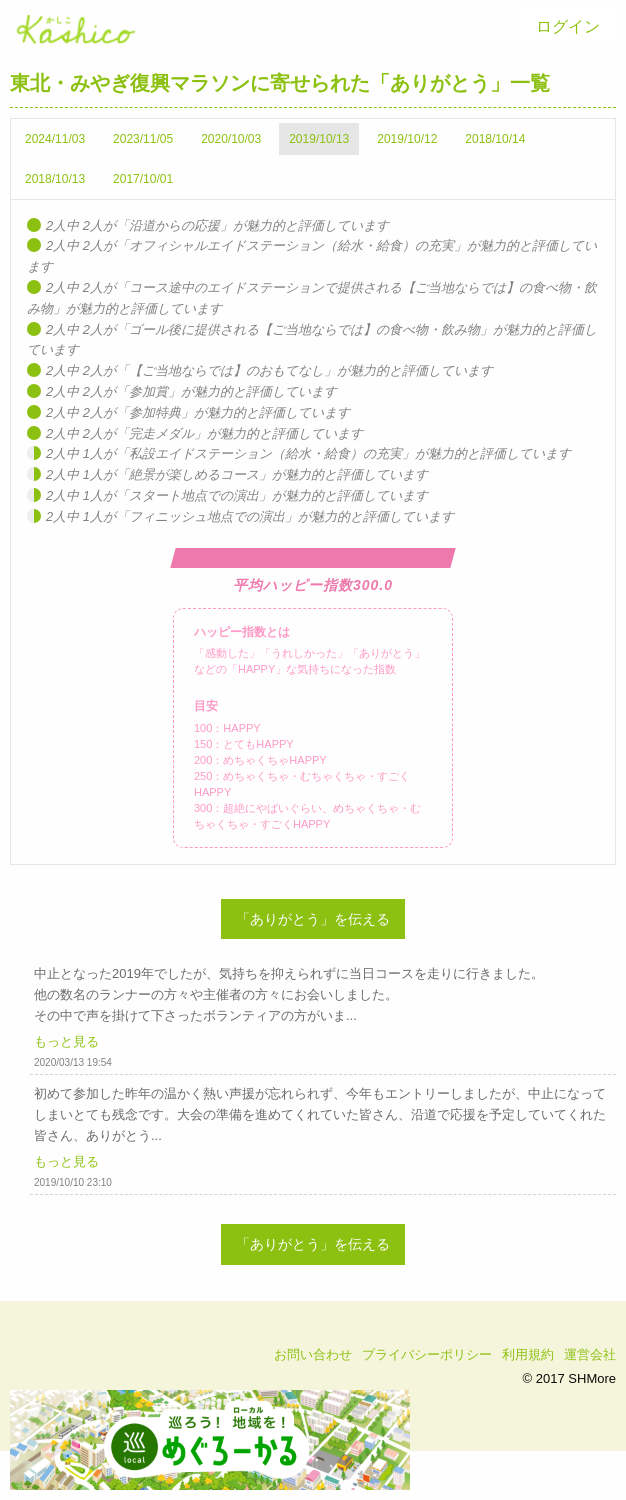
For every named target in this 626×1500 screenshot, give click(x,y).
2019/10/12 (407, 139)
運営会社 (590, 1354)
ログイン (568, 26)
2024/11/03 (55, 139)
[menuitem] (568, 27)
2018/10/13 (55, 179)
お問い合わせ (313, 1354)
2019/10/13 (319, 139)
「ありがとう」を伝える (313, 919)
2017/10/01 (143, 179)
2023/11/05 (143, 139)
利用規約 (528, 1354)
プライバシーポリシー (427, 1354)
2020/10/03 (231, 139)
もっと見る (66, 1041)
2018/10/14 (495, 139)
